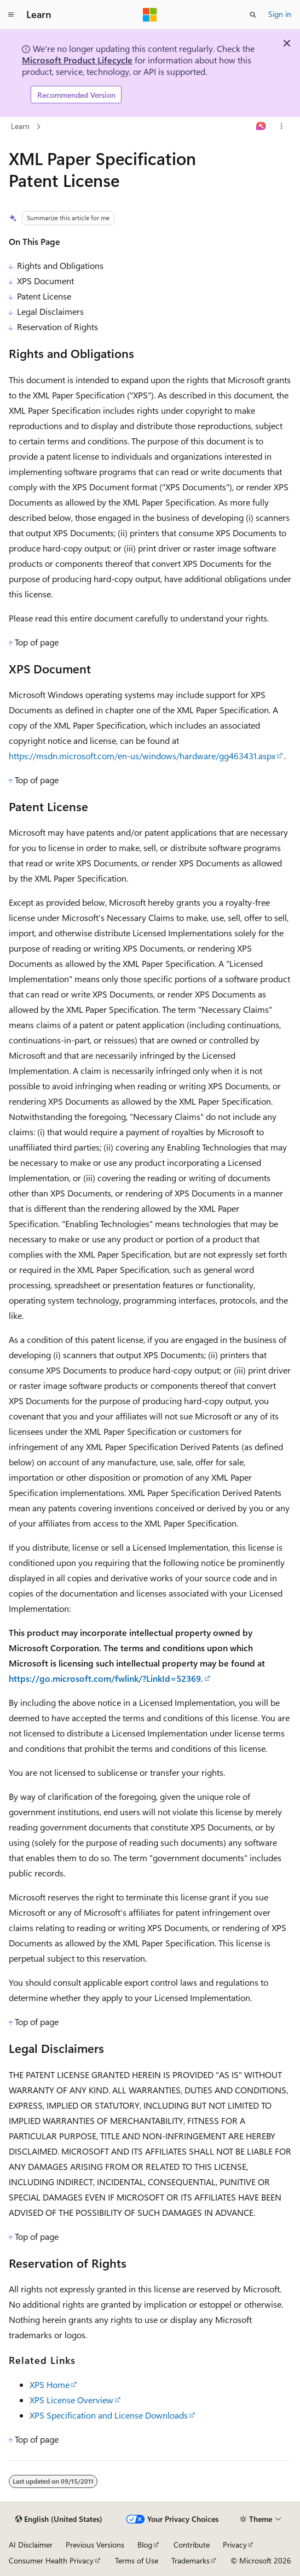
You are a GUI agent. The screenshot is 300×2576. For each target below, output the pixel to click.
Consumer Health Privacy (51, 2560)
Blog (144, 2544)
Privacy (235, 2544)
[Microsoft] (150, 15)
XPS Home (50, 2384)
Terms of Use (136, 2560)
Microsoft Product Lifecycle (77, 60)
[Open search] (253, 15)
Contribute (192, 2544)
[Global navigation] (11, 15)
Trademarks (190, 2560)
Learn (20, 126)
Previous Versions (95, 2544)
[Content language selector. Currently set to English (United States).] (59, 2519)
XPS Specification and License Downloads (109, 2415)
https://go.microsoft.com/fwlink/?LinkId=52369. (106, 1678)
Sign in (279, 14)
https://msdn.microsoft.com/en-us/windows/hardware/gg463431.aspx (142, 755)
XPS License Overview (71, 2399)
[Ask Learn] (261, 127)
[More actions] (281, 127)
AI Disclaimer (31, 2544)
